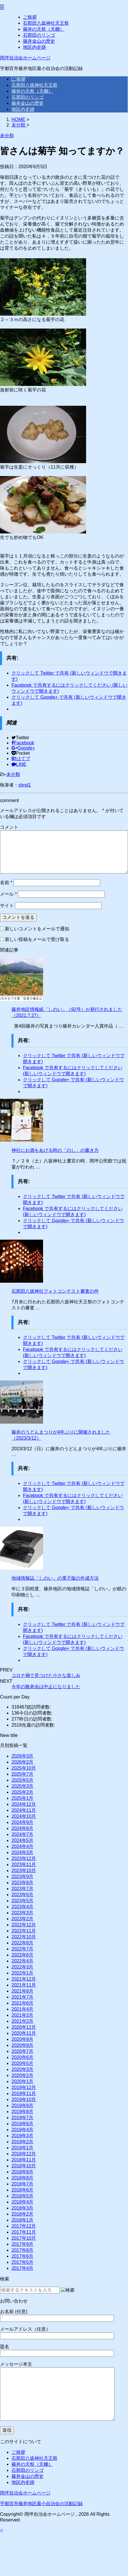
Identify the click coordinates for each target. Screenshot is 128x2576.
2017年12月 (23, 2226)
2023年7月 (22, 1888)
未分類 (13, 774)
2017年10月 (23, 2238)
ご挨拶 (30, 17)
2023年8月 (22, 1882)
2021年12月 (23, 1979)
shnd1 (24, 785)
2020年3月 (22, 2069)
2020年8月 (22, 2045)
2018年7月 (22, 2183)
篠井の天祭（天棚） (43, 29)
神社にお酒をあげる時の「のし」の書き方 (55, 1150)
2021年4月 (22, 2009)
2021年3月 (22, 2015)
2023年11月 (23, 1864)
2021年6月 (22, 2003)
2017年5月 (22, 2262)
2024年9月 (22, 1822)
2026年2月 (22, 1762)
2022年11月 (23, 1930)
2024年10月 (23, 1816)
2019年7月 (22, 2117)
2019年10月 (23, 2099)
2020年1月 (22, 2081)
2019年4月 (22, 2129)
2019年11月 (23, 2093)
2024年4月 (22, 1846)
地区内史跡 (34, 47)
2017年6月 (22, 2256)
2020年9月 (22, 2039)
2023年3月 (22, 1912)
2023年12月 (23, 1858)
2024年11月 (23, 1810)
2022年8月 (22, 1942)
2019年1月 (22, 2147)
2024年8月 (22, 1828)
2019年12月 (23, 2087)
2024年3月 (22, 1852)
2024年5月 (22, 1840)
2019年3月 (22, 2135)
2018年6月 (22, 2189)
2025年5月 (22, 1780)
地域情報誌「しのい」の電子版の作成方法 (55, 1578)
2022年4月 (22, 1960)
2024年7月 (22, 1834)
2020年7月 (22, 2051)
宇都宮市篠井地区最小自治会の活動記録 (41, 2503)
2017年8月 (22, 2250)
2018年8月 (22, 2177)
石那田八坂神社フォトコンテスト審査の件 (55, 1291)
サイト (7, 905)
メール (8, 894)
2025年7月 (22, 1774)
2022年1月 (22, 1973)
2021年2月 (22, 2021)
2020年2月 (22, 2075)
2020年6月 (22, 2057)
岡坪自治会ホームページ (25, 57)
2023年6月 (22, 1894)
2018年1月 (22, 2220)
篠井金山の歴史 (39, 41)
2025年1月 (22, 1798)
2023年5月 (22, 1900)
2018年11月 (23, 2159)
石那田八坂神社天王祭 (46, 23)
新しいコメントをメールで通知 (37, 928)
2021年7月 (22, 1997)
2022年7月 (22, 1948)
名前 (6, 882)
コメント (9, 827)
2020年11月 (23, 2033)
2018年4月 (22, 2202)
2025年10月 (23, 1768)
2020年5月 (22, 2063)
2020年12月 (23, 2027)
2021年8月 (22, 1991)
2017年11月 (23, 2232)
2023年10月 (23, 1870)
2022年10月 (23, 1936)
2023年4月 (22, 1906)
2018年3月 (22, 2208)
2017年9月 (22, 2244)
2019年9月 (22, 2105)
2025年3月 (22, 1786)
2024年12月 (23, 1804)
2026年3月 (22, 1756)
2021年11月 (23, 1985)
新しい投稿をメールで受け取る (37, 939)
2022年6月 (22, 1954)
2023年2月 (22, 1918)
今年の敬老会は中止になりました (45, 1686)
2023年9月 (22, 1876)
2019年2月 (22, 2141)
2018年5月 (22, 2195)
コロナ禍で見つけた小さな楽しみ (45, 1675)
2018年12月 (23, 2153)
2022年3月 (22, 1966)
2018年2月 (22, 2214)
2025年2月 (22, 1792)
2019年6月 (22, 2123)
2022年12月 (23, 1924)
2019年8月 (22, 2111)
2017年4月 (22, 2268)
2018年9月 (22, 2171)
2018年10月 (23, 2165)
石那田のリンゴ (39, 35)
